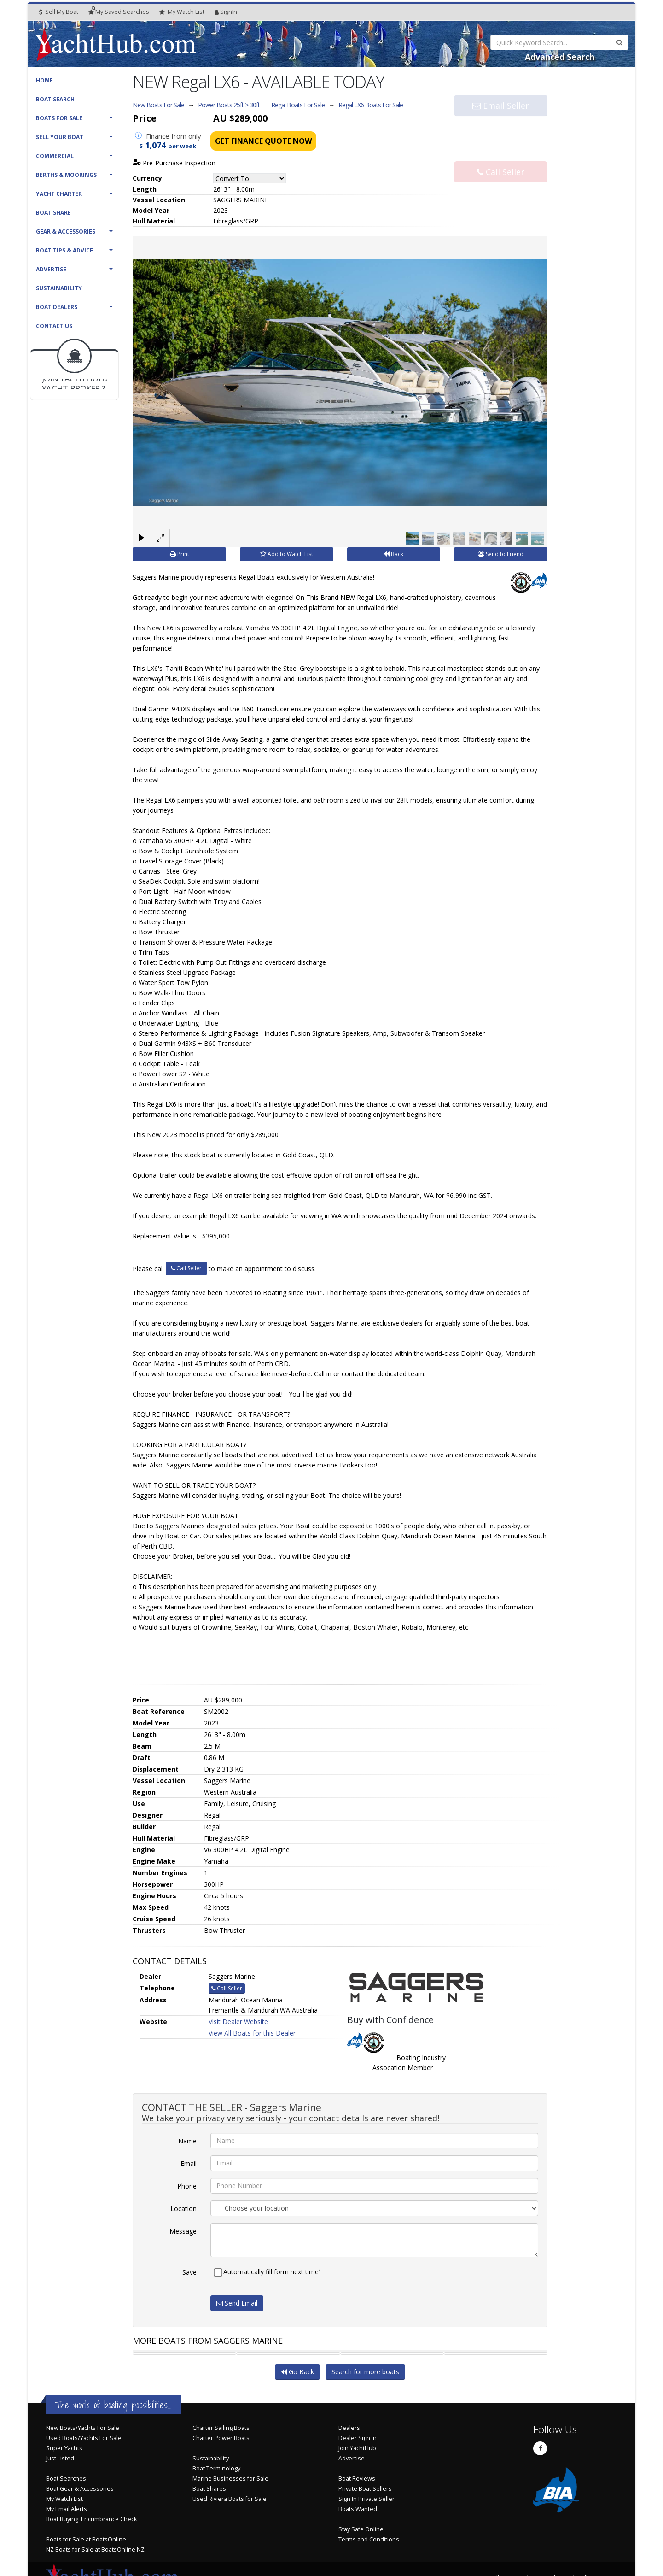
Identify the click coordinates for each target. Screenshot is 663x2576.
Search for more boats (365, 2371)
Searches (118, 12)
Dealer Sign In (357, 2438)
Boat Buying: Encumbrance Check (91, 2519)
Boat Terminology (216, 2468)
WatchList (181, 12)
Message (183, 2230)
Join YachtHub (357, 2448)
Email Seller (500, 123)
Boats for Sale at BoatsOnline (86, 2539)
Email (188, 2163)
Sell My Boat (58, 12)
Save (189, 2271)
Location (183, 2208)
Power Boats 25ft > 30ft (229, 104)
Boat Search (55, 99)
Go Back (297, 2371)
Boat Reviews (356, 2478)
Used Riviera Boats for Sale (229, 2499)
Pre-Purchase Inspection (174, 162)
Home (44, 80)
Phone (187, 2185)
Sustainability (59, 288)
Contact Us (54, 326)
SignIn (226, 12)
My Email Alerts (66, 2509)
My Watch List (64, 2499)
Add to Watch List (286, 553)
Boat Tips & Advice (64, 250)
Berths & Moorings (66, 175)
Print (179, 553)
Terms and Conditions (368, 2539)
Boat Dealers (56, 307)
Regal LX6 (370, 104)
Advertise (51, 269)
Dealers (349, 2428)
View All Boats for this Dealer (252, 2032)
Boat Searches (66, 2478)
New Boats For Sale (158, 104)
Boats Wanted (357, 2509)
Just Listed (60, 2458)
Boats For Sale (59, 118)
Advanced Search (559, 56)
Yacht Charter (59, 194)
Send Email (236, 2302)
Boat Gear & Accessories (80, 2489)
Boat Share (53, 213)
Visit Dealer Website (238, 2021)
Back (393, 553)
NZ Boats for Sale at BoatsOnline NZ (95, 2549)
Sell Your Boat (59, 137)
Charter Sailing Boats (221, 2428)
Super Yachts (64, 2448)
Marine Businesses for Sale (230, 2478)
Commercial (55, 156)
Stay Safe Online (361, 2529)
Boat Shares (209, 2489)
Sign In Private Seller (366, 2499)
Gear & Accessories (65, 231)
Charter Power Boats (221, 2438)
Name (187, 2140)
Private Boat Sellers (365, 2489)
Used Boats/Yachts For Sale (84, 2438)
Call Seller (500, 153)
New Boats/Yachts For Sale (82, 2428)
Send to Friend (500, 553)
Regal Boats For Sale (298, 104)
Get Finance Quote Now (263, 141)
